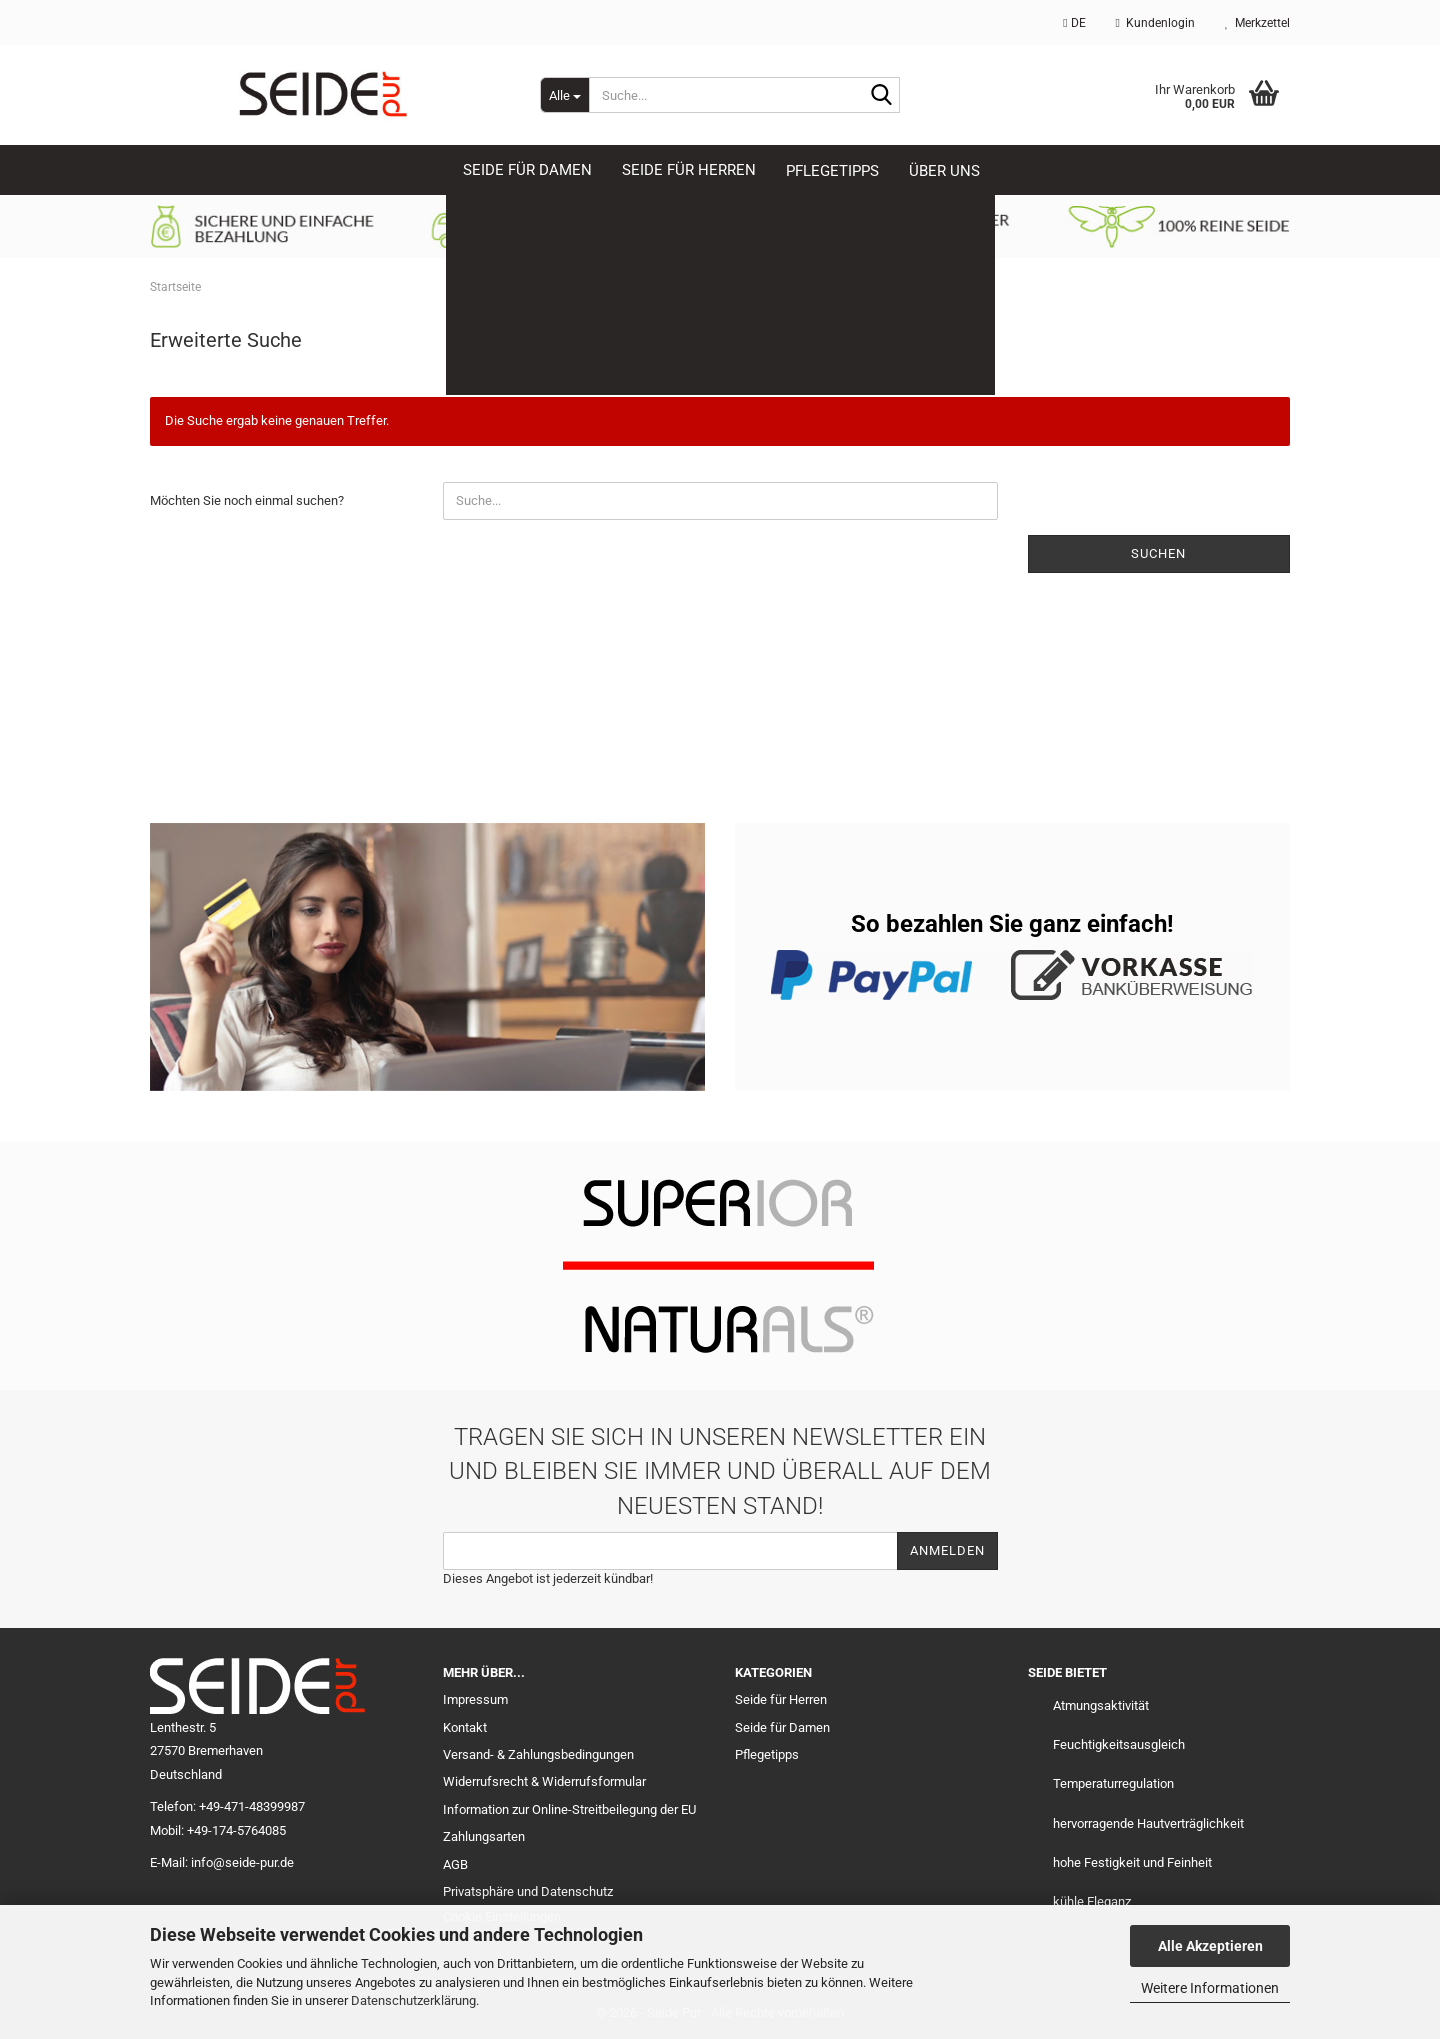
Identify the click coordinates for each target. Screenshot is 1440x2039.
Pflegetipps (832, 171)
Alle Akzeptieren (1210, 1946)
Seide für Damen (782, 1727)
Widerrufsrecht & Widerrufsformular (544, 1781)
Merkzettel (1257, 23)
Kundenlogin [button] (1155, 23)
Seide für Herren (781, 1699)
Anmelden (947, 1550)
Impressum (475, 1699)
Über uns (944, 171)
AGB (455, 1864)
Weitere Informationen (1210, 1988)
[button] (1074, 22)
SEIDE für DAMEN (527, 170)
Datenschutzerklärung (413, 2000)
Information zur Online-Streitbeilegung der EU (569, 1809)
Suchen (1158, 553)
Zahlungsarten (484, 1836)
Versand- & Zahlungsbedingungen (538, 1754)
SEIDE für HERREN (689, 170)
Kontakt (465, 1727)
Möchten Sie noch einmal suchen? (247, 500)
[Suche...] (564, 95)
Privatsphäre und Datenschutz (528, 1891)
